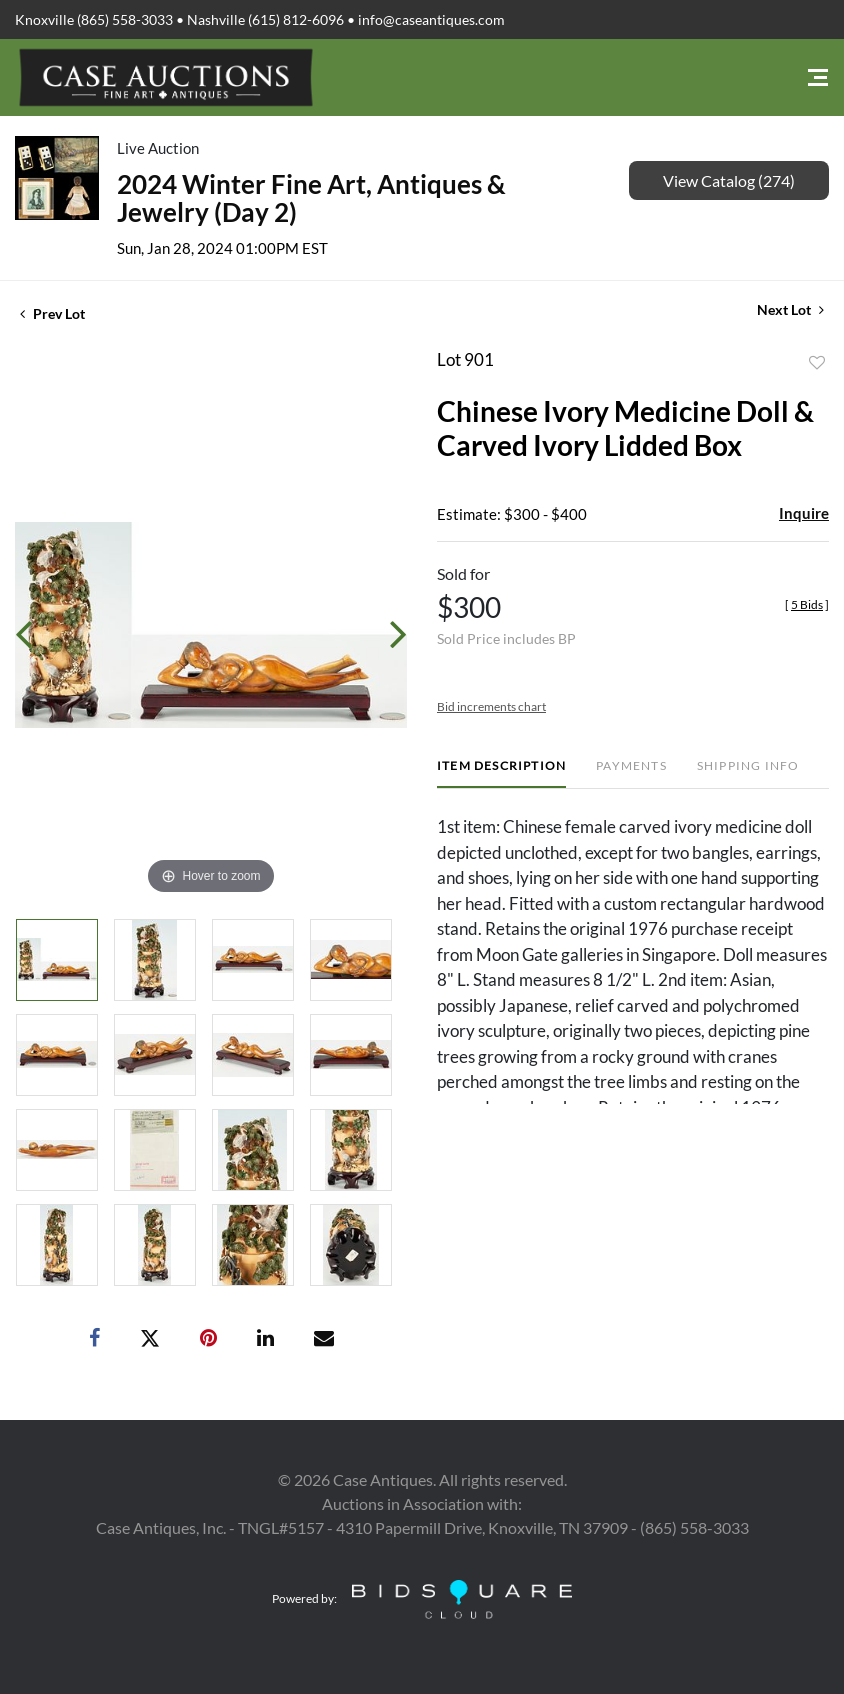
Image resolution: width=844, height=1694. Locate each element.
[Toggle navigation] (818, 77)
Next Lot (790, 309)
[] (807, 604)
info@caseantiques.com (431, 19)
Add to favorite (817, 363)
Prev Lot (52, 313)
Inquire (804, 513)
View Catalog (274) (729, 180)
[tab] (501, 773)
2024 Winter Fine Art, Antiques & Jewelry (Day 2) (311, 198)
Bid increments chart (491, 706)
